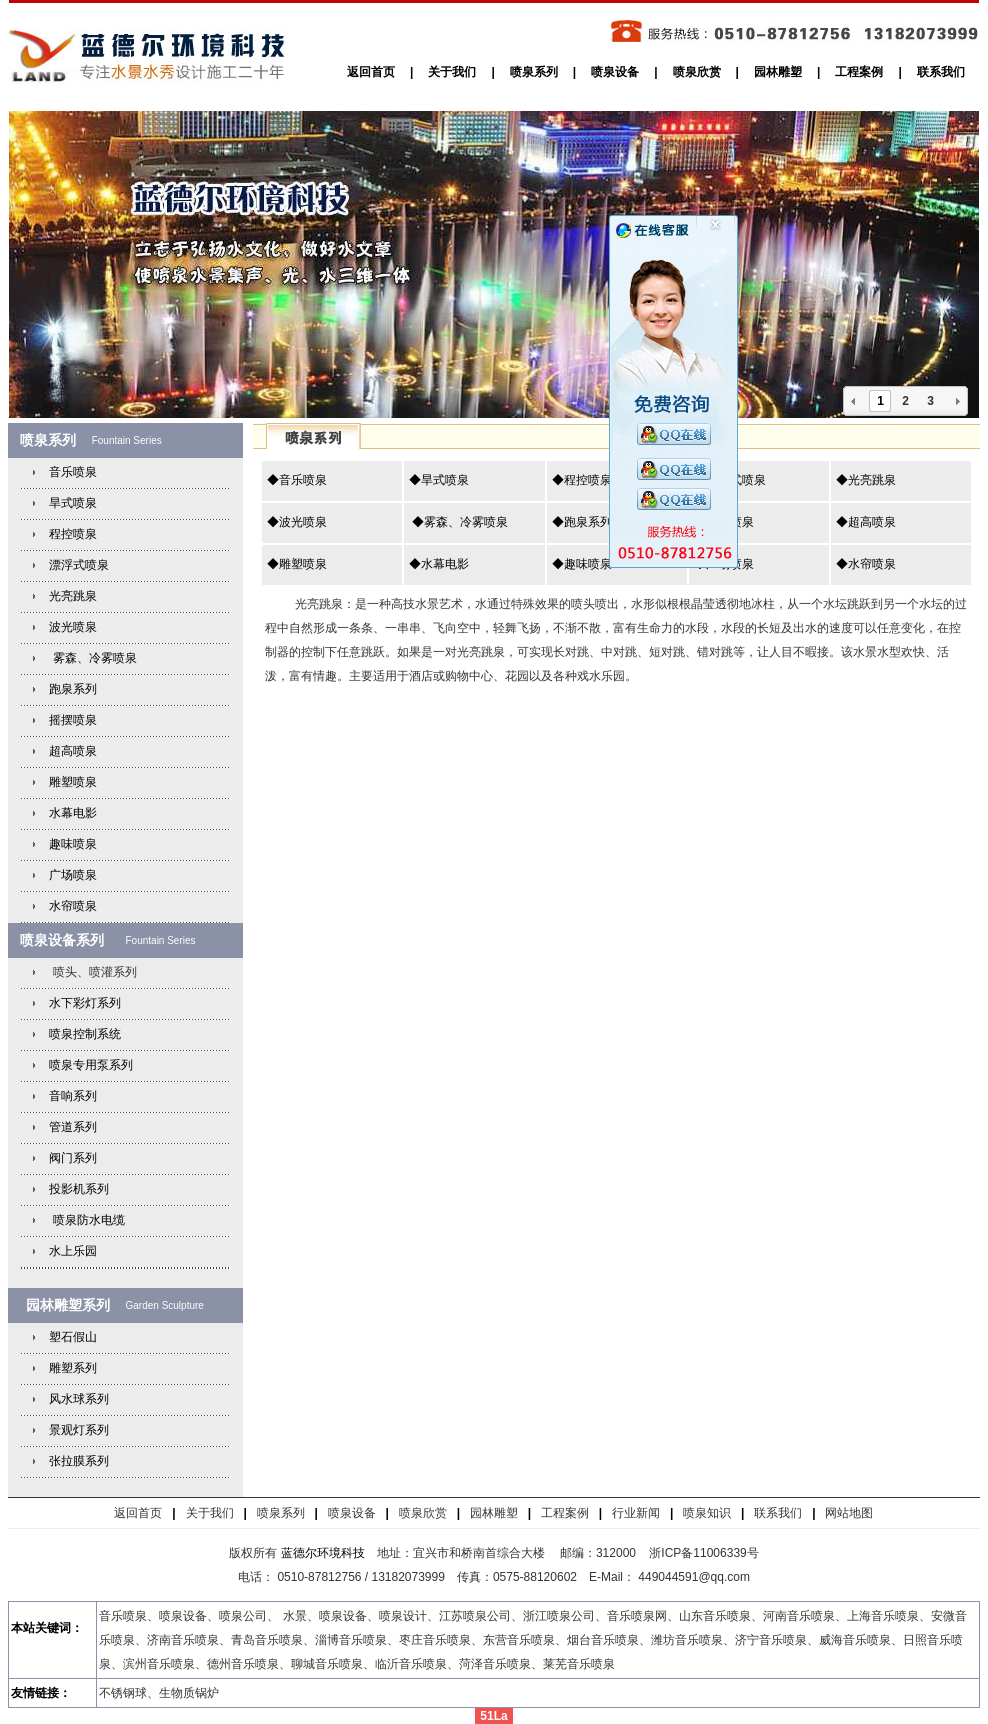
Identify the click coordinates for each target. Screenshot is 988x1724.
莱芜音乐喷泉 (579, 1664)
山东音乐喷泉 (715, 1616)
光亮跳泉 (73, 596)
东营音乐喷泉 (519, 1640)
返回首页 (371, 72)
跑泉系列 (73, 689)
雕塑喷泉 (73, 782)
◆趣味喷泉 (582, 564)
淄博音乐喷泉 (351, 1640)
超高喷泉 (73, 751)
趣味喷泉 (73, 844)
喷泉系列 (534, 72)
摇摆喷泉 (73, 720)
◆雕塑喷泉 (297, 564)
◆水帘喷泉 (866, 564)
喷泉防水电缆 (89, 1220)
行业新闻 (636, 1513)
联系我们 (941, 72)
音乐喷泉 (73, 472)
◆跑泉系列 (582, 522)
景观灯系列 (79, 1430)
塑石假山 (73, 1337)
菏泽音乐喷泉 (495, 1664)
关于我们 (452, 72)
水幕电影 (73, 813)
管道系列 (73, 1127)
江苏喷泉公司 (475, 1616)
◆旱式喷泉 (439, 480)
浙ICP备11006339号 (703, 1553)
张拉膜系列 (79, 1461)
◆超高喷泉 (866, 522)
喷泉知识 (707, 1513)
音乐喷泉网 (637, 1616)
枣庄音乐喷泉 (435, 1640)
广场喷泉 (73, 875)
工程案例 (859, 72)
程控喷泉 (73, 534)
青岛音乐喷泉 (267, 1640)
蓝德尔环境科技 (323, 1553)
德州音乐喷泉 (243, 1664)
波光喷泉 (73, 627)
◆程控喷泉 (582, 480)
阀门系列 (73, 1158)
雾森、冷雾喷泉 (92, 658)
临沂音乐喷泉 (411, 1664)
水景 (295, 1616)
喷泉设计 (403, 1616)
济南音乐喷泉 (183, 1640)
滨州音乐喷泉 (159, 1664)
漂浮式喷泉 (79, 565)
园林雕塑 (778, 72)
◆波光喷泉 (297, 522)
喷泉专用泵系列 (91, 1065)
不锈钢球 (123, 1693)
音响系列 (73, 1096)
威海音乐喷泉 (855, 1640)
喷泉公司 (243, 1616)
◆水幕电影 (439, 564)
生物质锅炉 (189, 1693)
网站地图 (849, 1513)
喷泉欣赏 (697, 72)
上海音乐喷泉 (883, 1616)
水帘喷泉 (73, 906)
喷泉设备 (615, 72)
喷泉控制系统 (85, 1034)
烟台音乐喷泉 (603, 1640)
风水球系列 (79, 1399)
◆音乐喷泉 (297, 480)
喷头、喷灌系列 (92, 972)
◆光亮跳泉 (866, 480)
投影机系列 (79, 1189)
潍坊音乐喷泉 (687, 1640)
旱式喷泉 (73, 503)
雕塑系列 (73, 1368)
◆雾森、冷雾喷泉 (458, 522)
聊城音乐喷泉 (327, 1664)
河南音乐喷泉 (799, 1616)
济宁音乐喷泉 (771, 1640)
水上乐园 (73, 1251)
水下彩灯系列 (85, 1003)
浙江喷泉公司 (559, 1616)
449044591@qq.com (695, 1577)
